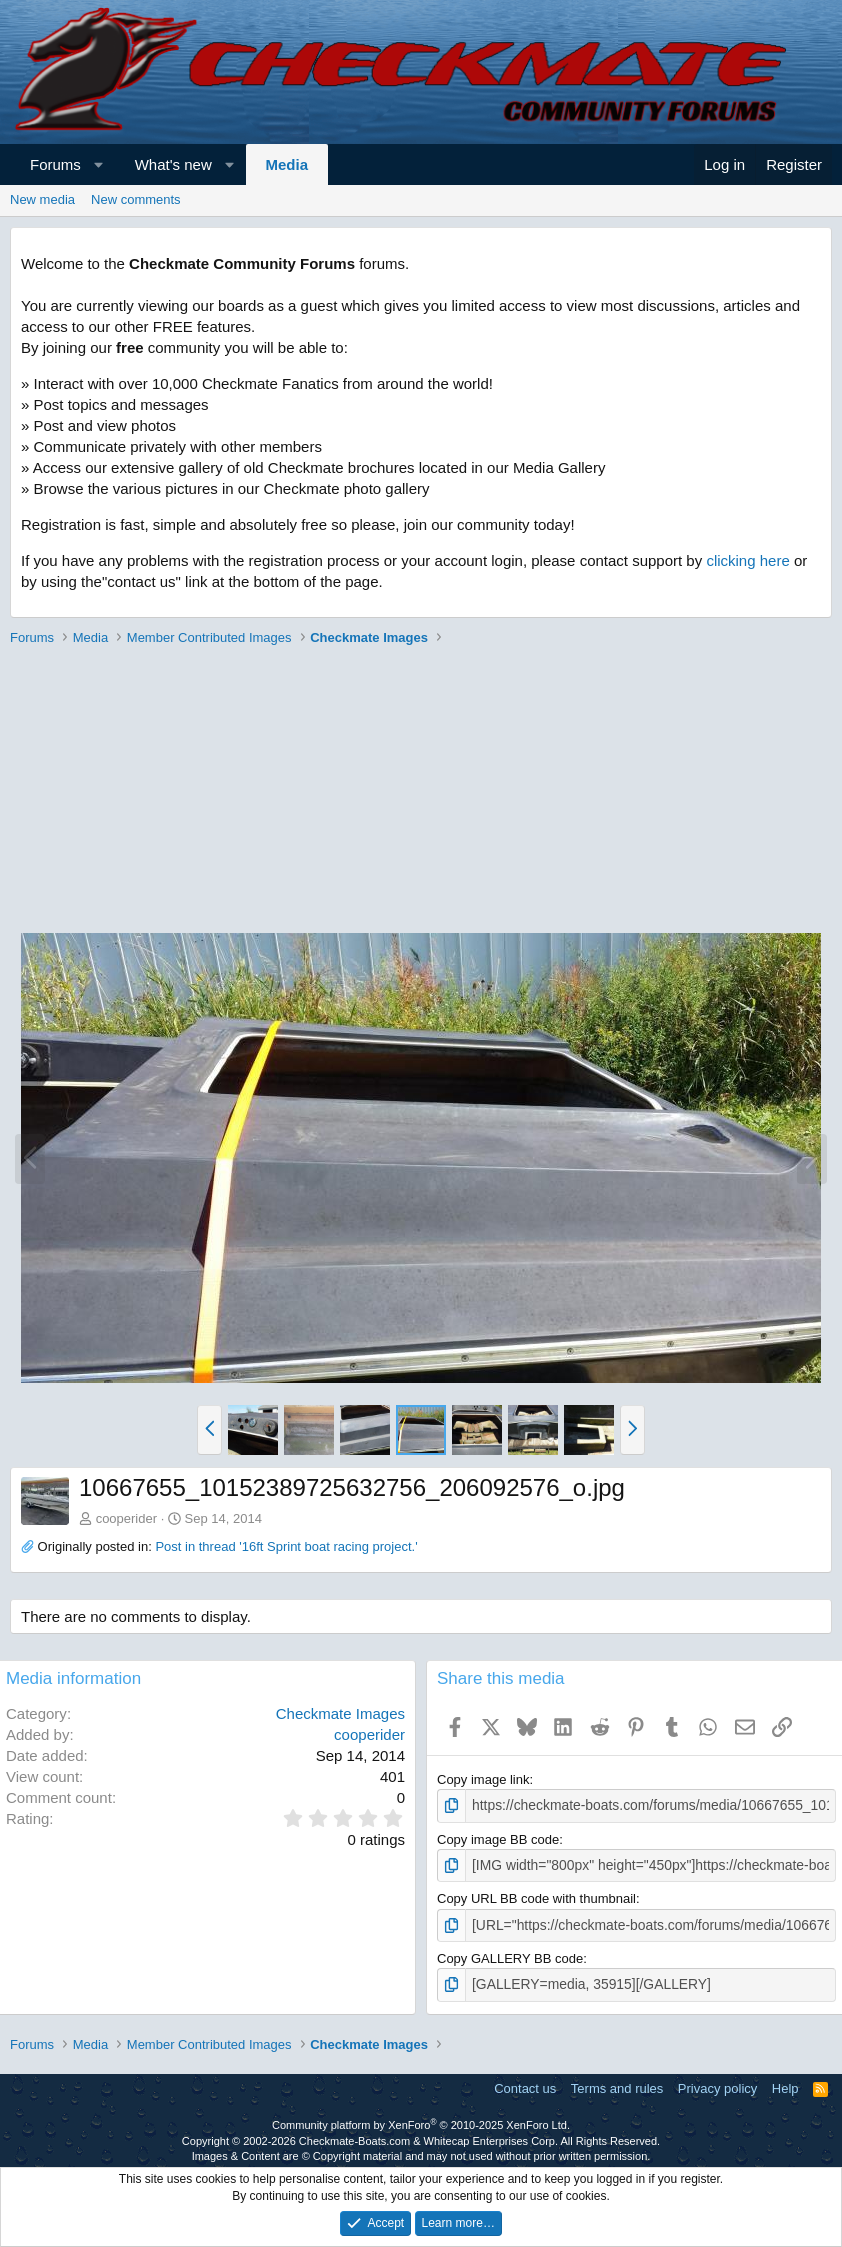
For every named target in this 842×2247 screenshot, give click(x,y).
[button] (98, 164)
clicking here (747, 560)
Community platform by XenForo (421, 2120)
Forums (55, 164)
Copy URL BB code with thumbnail (536, 1896)
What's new (173, 164)
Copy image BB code (498, 1838)
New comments (136, 199)
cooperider (126, 1518)
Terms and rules (617, 2083)
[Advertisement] (416, 792)
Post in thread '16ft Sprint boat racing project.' (286, 1546)
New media (42, 199)
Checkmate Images (340, 1713)
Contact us (525, 2083)
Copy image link (483, 1779)
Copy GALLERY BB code (510, 1954)
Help (785, 2083)
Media (287, 164)
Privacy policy (717, 2083)
